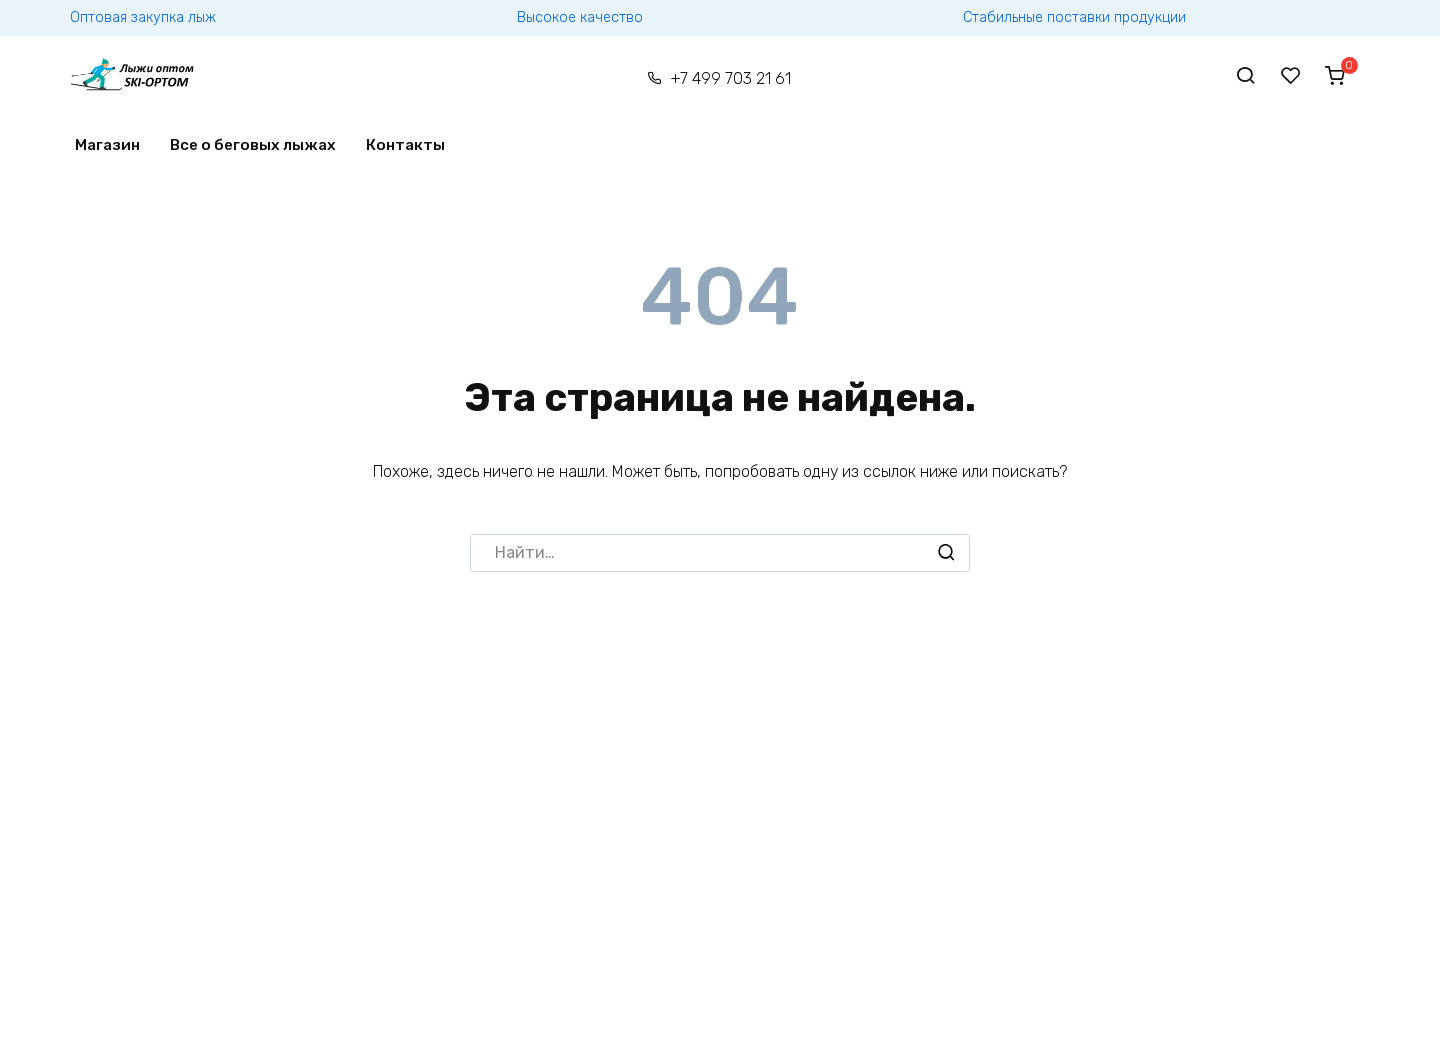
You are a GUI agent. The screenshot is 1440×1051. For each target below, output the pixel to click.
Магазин (107, 145)
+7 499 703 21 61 (730, 78)
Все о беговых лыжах (253, 145)
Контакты (405, 145)
